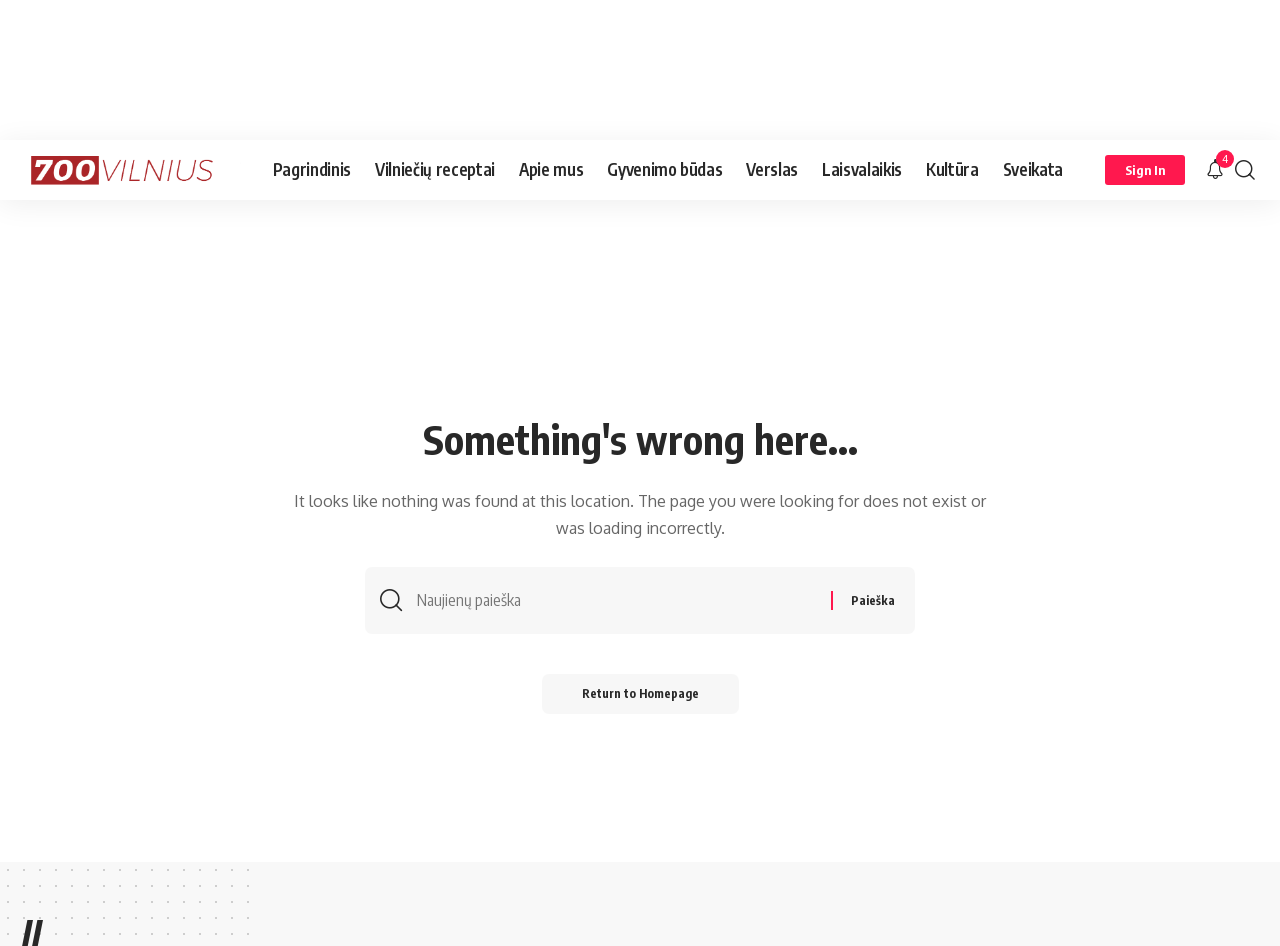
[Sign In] (1145, 170)
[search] (1245, 170)
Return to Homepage (640, 693)
